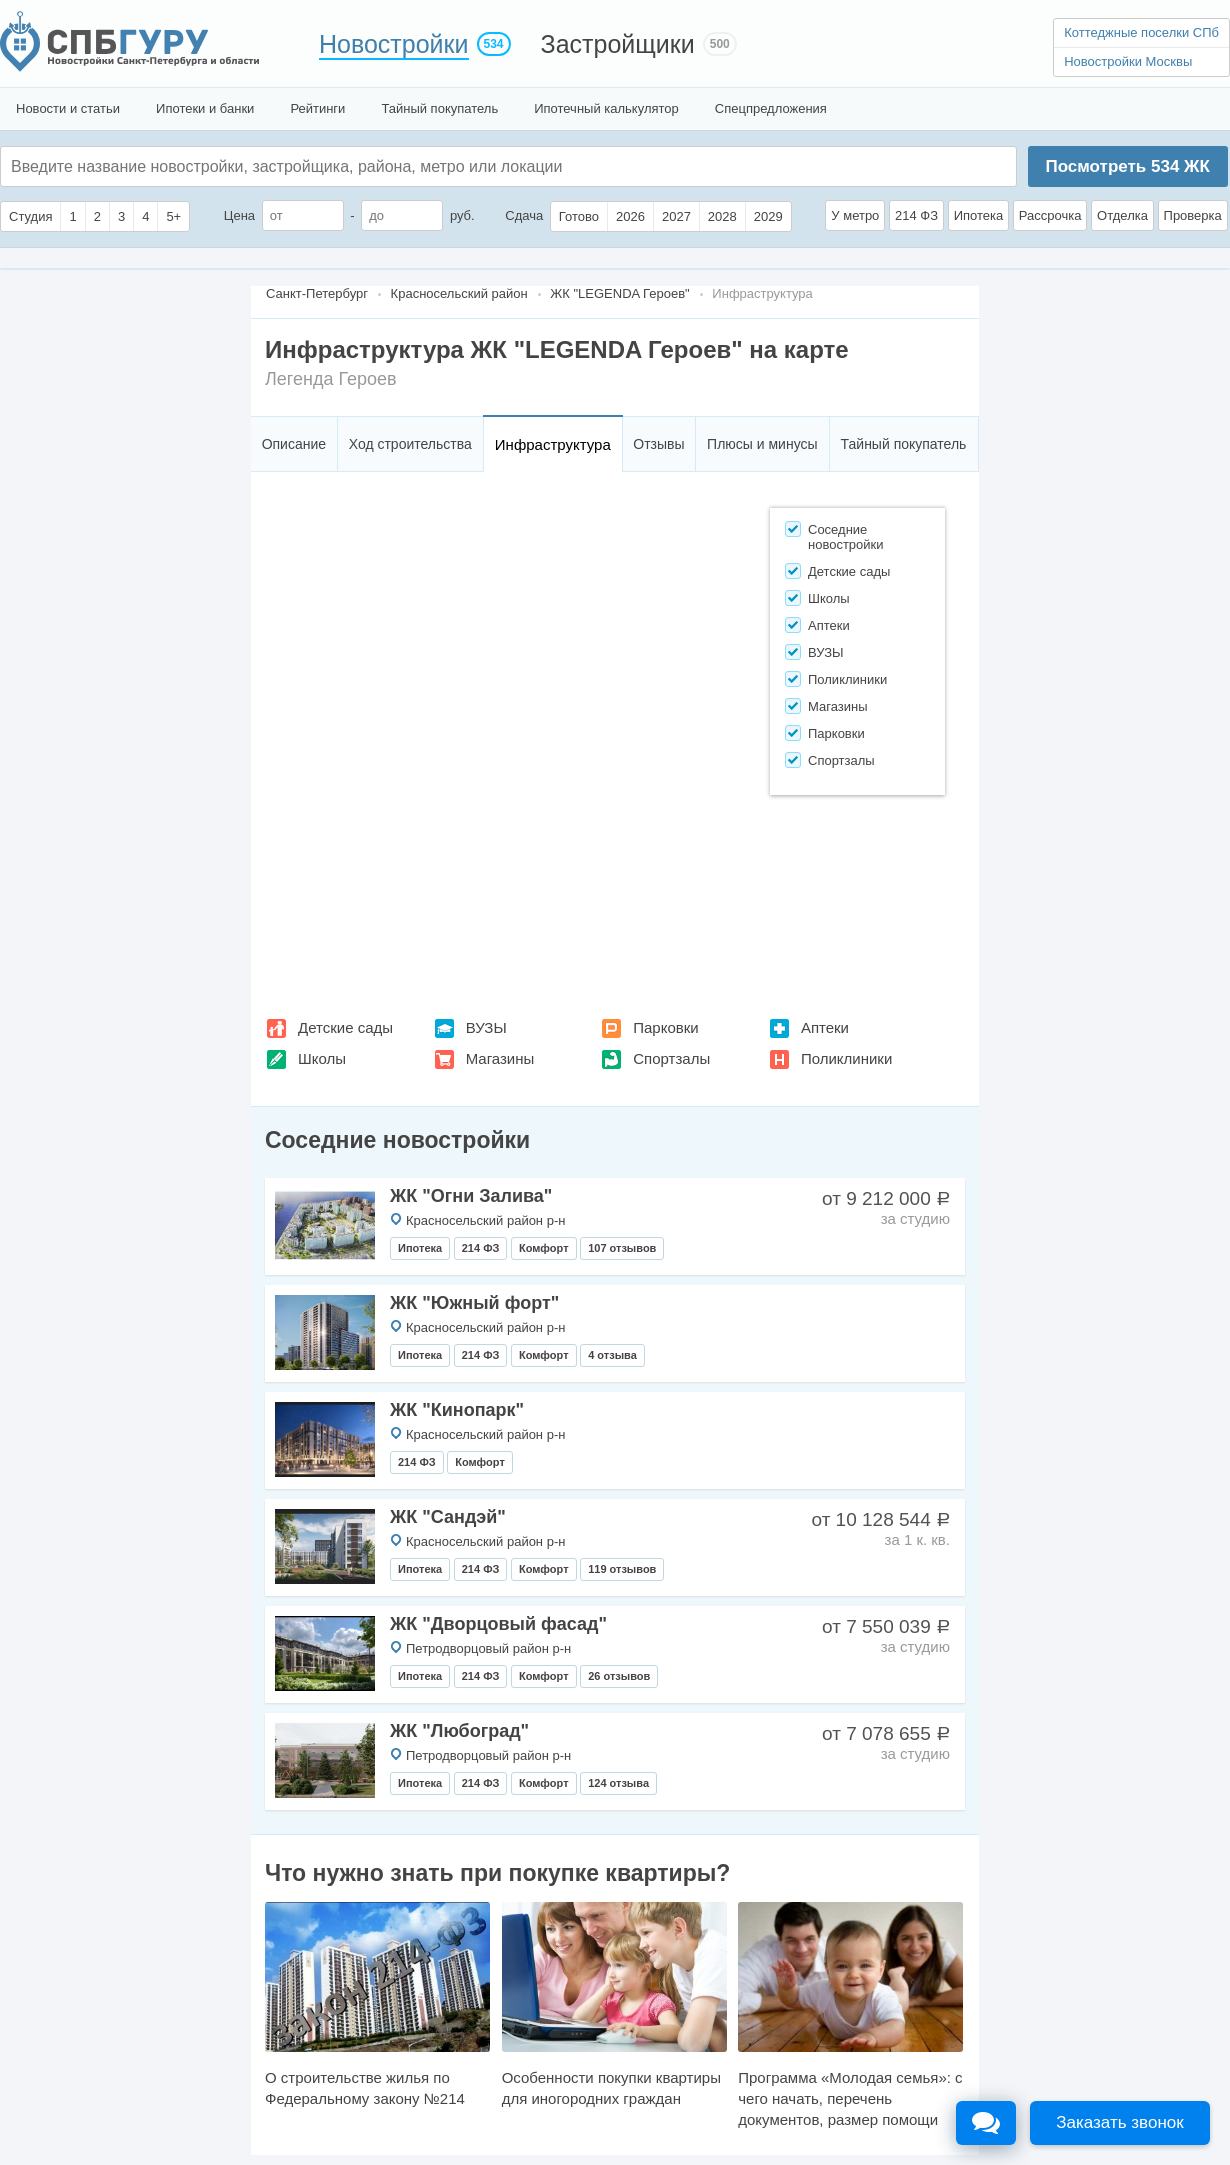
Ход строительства (410, 444)
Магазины (500, 1058)
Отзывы (658, 444)
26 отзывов (619, 1676)
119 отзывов (622, 1569)
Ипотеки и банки (205, 108)
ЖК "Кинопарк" (457, 1410)
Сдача (524, 215)
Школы (322, 1058)
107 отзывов (622, 1248)
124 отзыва (618, 1783)
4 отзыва (612, 1355)
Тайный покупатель (439, 108)
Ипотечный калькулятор (606, 108)
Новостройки (394, 44)
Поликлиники (846, 1058)
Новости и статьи (68, 108)
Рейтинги (317, 108)
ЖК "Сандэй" (448, 1517)
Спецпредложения (771, 108)
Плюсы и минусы (762, 444)
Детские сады (345, 1027)
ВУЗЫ (486, 1027)
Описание (294, 444)
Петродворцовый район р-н (488, 1648)
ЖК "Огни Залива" (471, 1196)
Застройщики (618, 44)
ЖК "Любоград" (459, 1731)
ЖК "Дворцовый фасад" (498, 1624)
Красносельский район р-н (485, 1220)
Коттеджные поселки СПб (1141, 32)
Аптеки (825, 1027)
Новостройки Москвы (1128, 61)
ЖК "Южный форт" (474, 1303)
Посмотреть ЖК (1127, 166)
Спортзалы (671, 1058)
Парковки (665, 1027)
